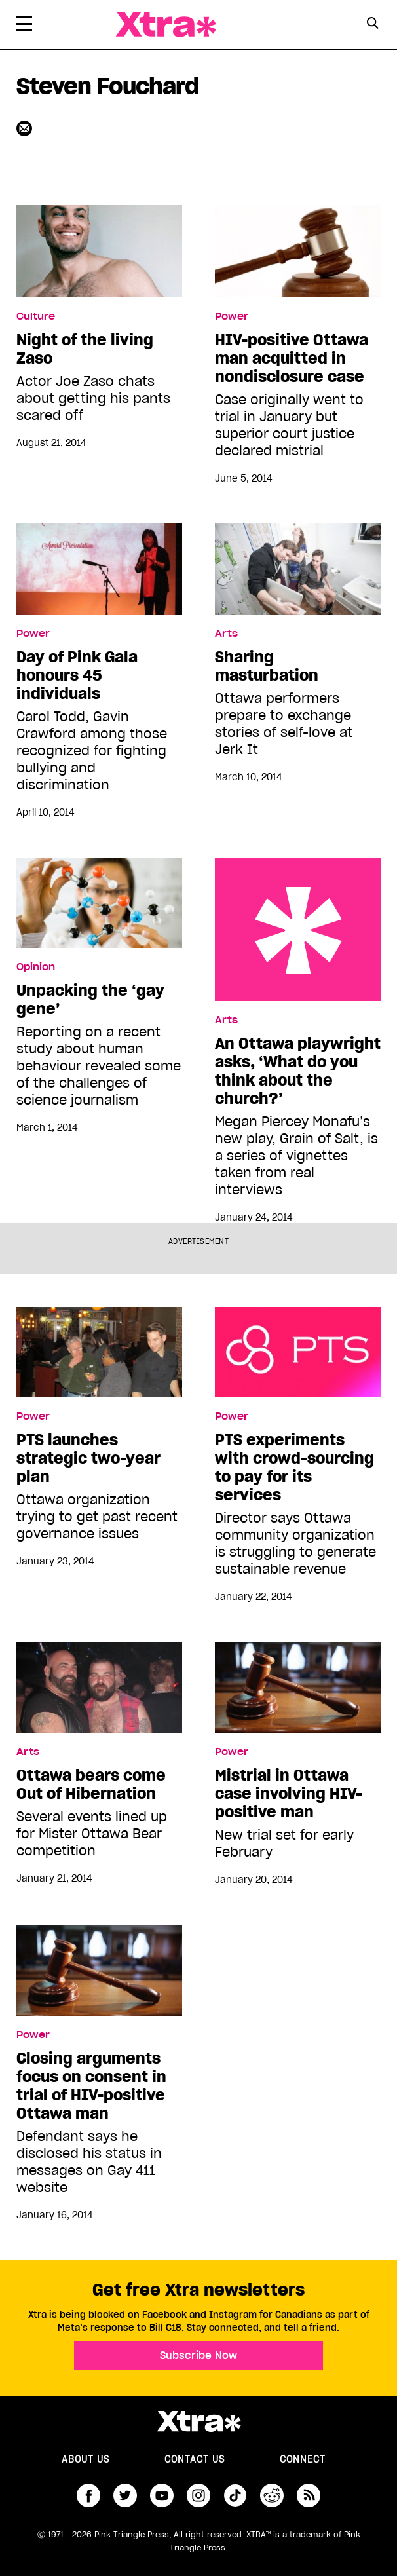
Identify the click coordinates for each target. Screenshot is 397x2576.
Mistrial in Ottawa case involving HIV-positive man (288, 1793)
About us (85, 2459)
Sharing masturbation (266, 666)
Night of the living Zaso (84, 349)
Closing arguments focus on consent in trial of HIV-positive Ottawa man (91, 2086)
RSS (308, 2495)
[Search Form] (372, 25)
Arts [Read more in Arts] (226, 633)
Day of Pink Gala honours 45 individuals (77, 675)
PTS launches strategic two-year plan (88, 1458)
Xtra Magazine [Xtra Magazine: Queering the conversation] (165, 24)
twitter (125, 2495)
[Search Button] (372, 23)
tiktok (235, 2495)
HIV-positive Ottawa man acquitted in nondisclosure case (291, 358)
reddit (272, 2495)
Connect (303, 2459)
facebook (88, 2495)
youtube (162, 2495)
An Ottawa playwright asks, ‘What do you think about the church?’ (298, 929)
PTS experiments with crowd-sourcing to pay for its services (294, 1467)
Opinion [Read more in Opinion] (35, 967)
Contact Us (194, 2459)
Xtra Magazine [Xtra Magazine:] (198, 2421)
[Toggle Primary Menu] (24, 26)
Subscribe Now (198, 2355)
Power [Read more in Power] (231, 316)
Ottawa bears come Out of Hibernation (91, 1784)
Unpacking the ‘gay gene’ (90, 999)
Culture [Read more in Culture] (35, 316)
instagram (198, 2495)
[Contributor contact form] (25, 128)
